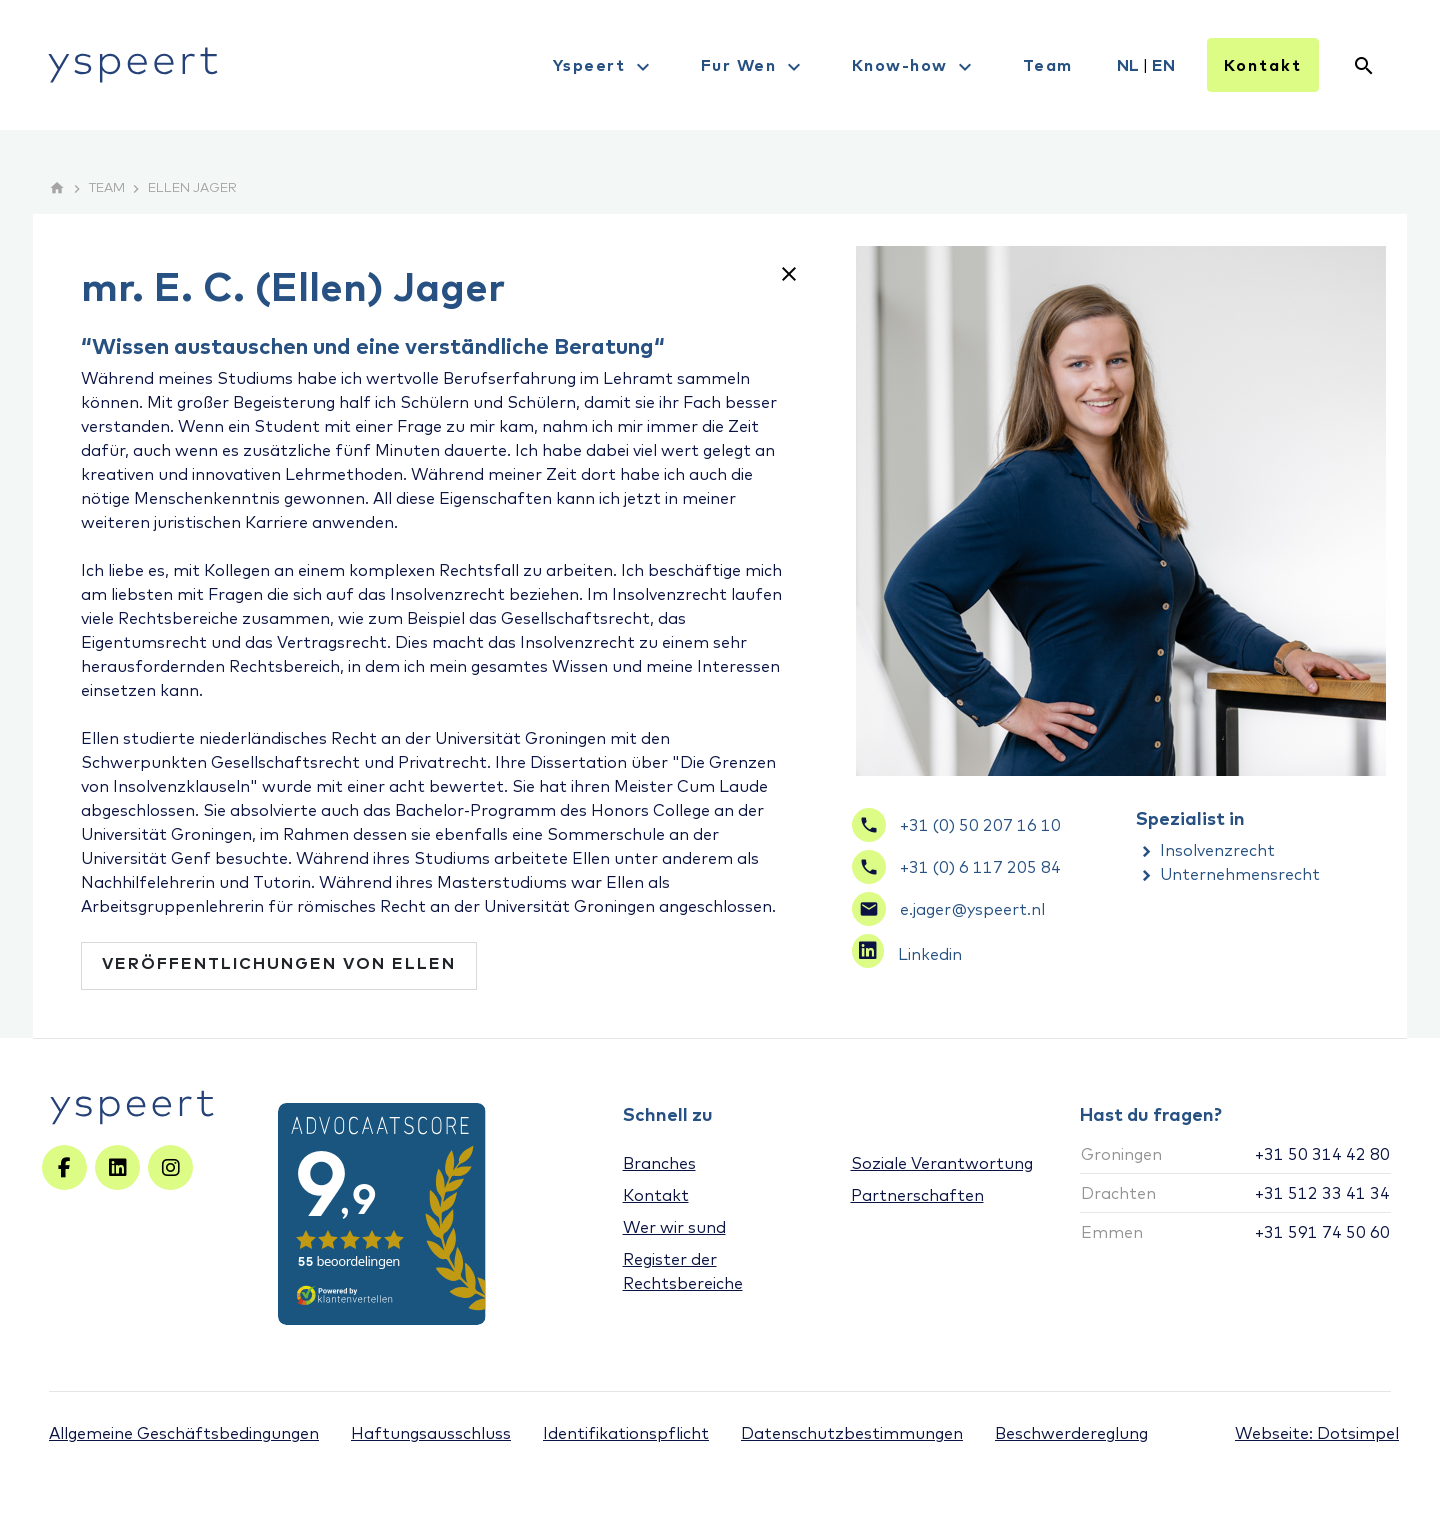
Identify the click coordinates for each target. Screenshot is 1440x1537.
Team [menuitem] (1048, 65)
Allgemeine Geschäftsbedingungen (184, 1433)
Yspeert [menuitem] (604, 67)
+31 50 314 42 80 (1322, 1154)
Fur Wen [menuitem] (753, 67)
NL (1128, 65)
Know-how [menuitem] (915, 67)
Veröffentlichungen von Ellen (279, 963)
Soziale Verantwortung (942, 1163)
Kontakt (1263, 65)
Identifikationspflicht (626, 1433)
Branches (659, 1163)
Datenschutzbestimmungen (852, 1433)
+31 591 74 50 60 (1322, 1232)
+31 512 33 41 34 (1322, 1193)
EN (1163, 65)
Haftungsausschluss (431, 1433)
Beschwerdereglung (1071, 1433)
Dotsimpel (1358, 1433)
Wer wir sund (674, 1227)
